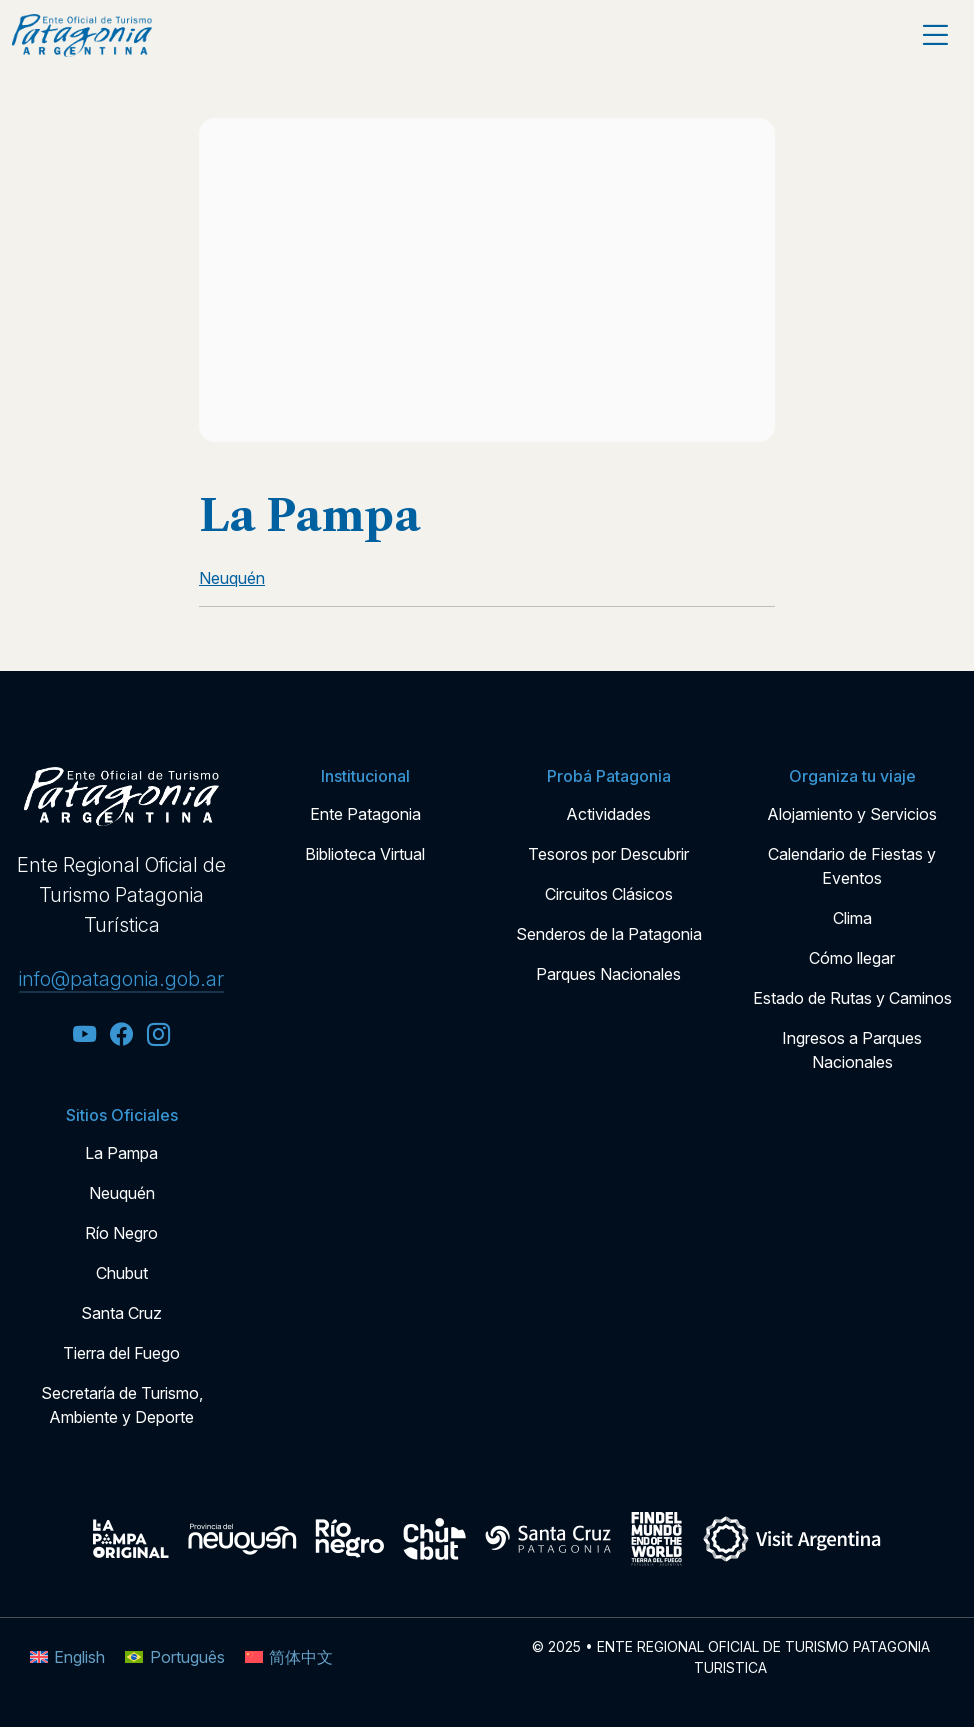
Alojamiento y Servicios (852, 814)
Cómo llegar (852, 958)
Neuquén (122, 1193)
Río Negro (121, 1233)
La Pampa (121, 1153)
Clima (852, 918)
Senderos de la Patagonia (609, 934)
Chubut (122, 1273)
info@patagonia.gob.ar (121, 979)
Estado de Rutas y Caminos (852, 998)
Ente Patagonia (365, 814)
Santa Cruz (121, 1313)
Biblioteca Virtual (365, 854)
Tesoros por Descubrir (608, 854)
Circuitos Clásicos (609, 894)
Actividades (608, 814)
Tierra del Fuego (121, 1353)
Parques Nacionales (608, 974)
